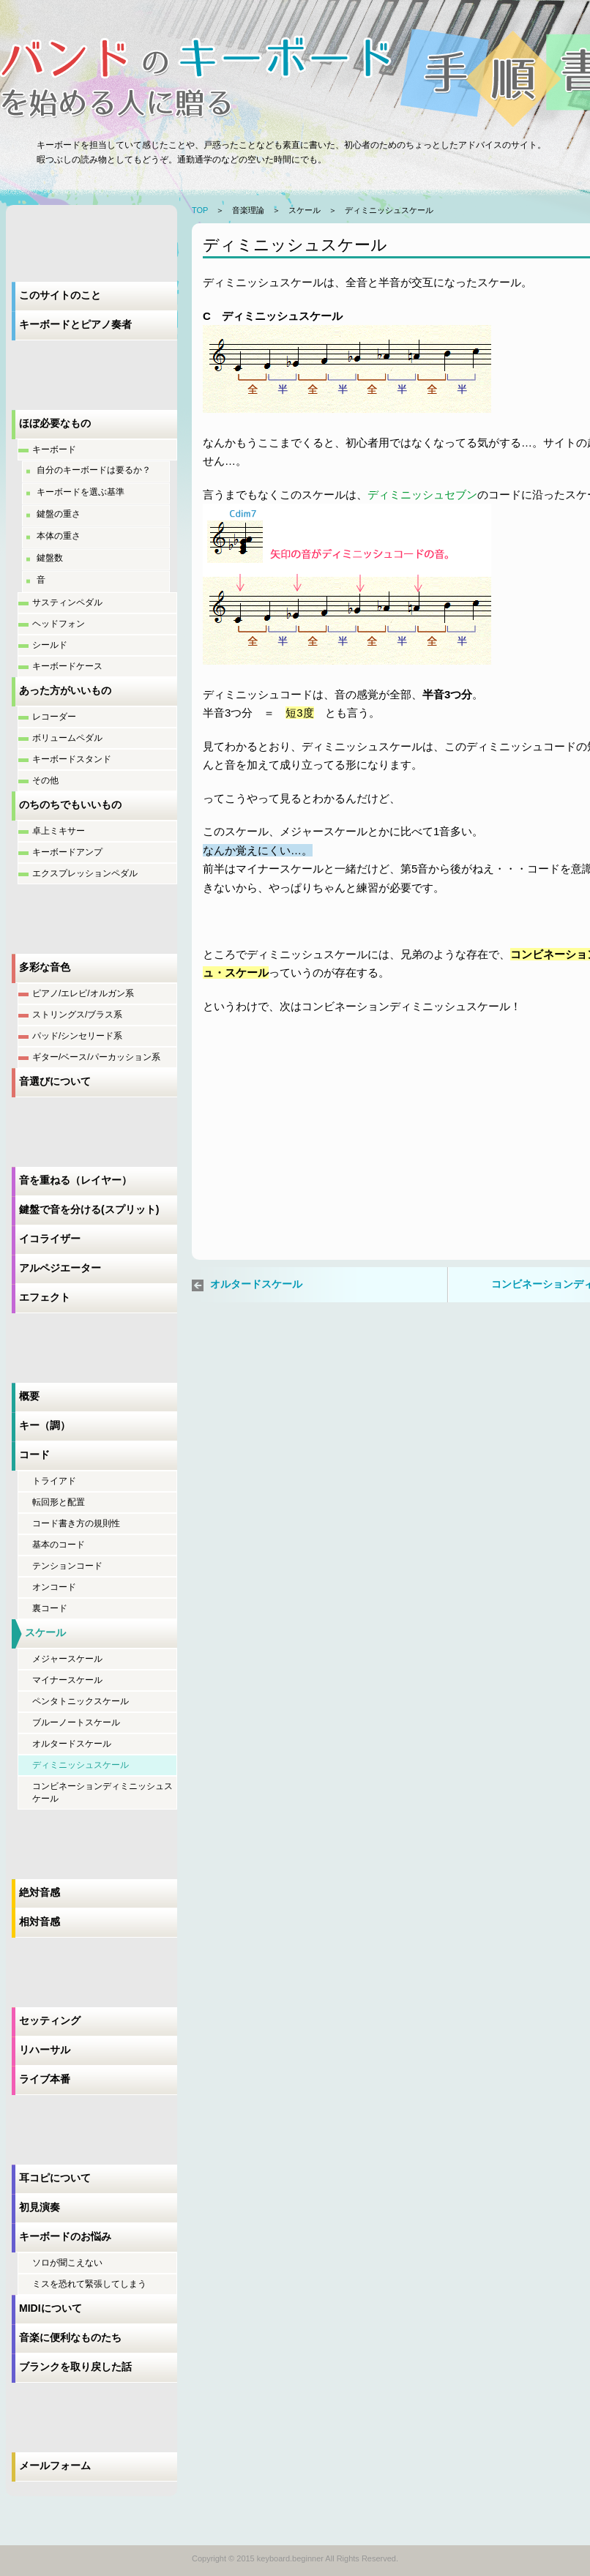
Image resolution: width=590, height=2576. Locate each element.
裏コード (49, 1608)
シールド (49, 645)
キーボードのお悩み (65, 2236)
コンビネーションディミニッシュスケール (102, 1792)
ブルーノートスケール (76, 1722)
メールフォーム (55, 2465)
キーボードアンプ (67, 852)
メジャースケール (67, 1659)
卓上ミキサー (58, 831)
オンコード (54, 1587)
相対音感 (39, 1921)
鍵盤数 (50, 558)
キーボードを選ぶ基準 (80, 492)
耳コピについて (55, 2178)
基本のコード (58, 1544)
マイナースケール (67, 1680)
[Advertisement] (312, 1155)
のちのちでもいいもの (70, 804)
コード (34, 1454)
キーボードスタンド (71, 759)
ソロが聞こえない (67, 2263)
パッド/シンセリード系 (77, 1036)
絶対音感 (39, 1892)
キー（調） (44, 1425)
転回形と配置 (58, 1502)
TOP (200, 210)
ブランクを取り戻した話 (75, 2366)
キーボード (54, 449)
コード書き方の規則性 (76, 1523)
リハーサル (44, 2050)
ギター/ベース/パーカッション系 (96, 1057)
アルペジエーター (60, 1268)
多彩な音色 (44, 967)
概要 (29, 1396)
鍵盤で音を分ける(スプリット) (89, 1209)
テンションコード (67, 1566)
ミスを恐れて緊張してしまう (89, 2284)
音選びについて (55, 1081)
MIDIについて (50, 2308)
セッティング (50, 2020)
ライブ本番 (44, 2079)
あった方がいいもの (65, 690)
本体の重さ (59, 536)
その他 (45, 780)
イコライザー (50, 1238)
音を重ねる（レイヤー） (75, 1180)
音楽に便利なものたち (70, 2337)
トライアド (54, 1481)
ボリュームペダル (67, 738)
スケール (45, 1632)
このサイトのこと (60, 295)
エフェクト (44, 1297)
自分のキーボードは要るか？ (94, 470)
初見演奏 (39, 2207)
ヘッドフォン (58, 624)
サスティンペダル (67, 602)
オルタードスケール (71, 1744)
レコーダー (54, 717)
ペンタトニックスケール (80, 1701)
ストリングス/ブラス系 (77, 1014)
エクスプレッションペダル (85, 873)
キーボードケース (67, 666)
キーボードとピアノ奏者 (75, 324)
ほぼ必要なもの (55, 423)
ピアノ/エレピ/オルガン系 (83, 993)
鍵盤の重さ (59, 514)
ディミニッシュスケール (80, 1765)
